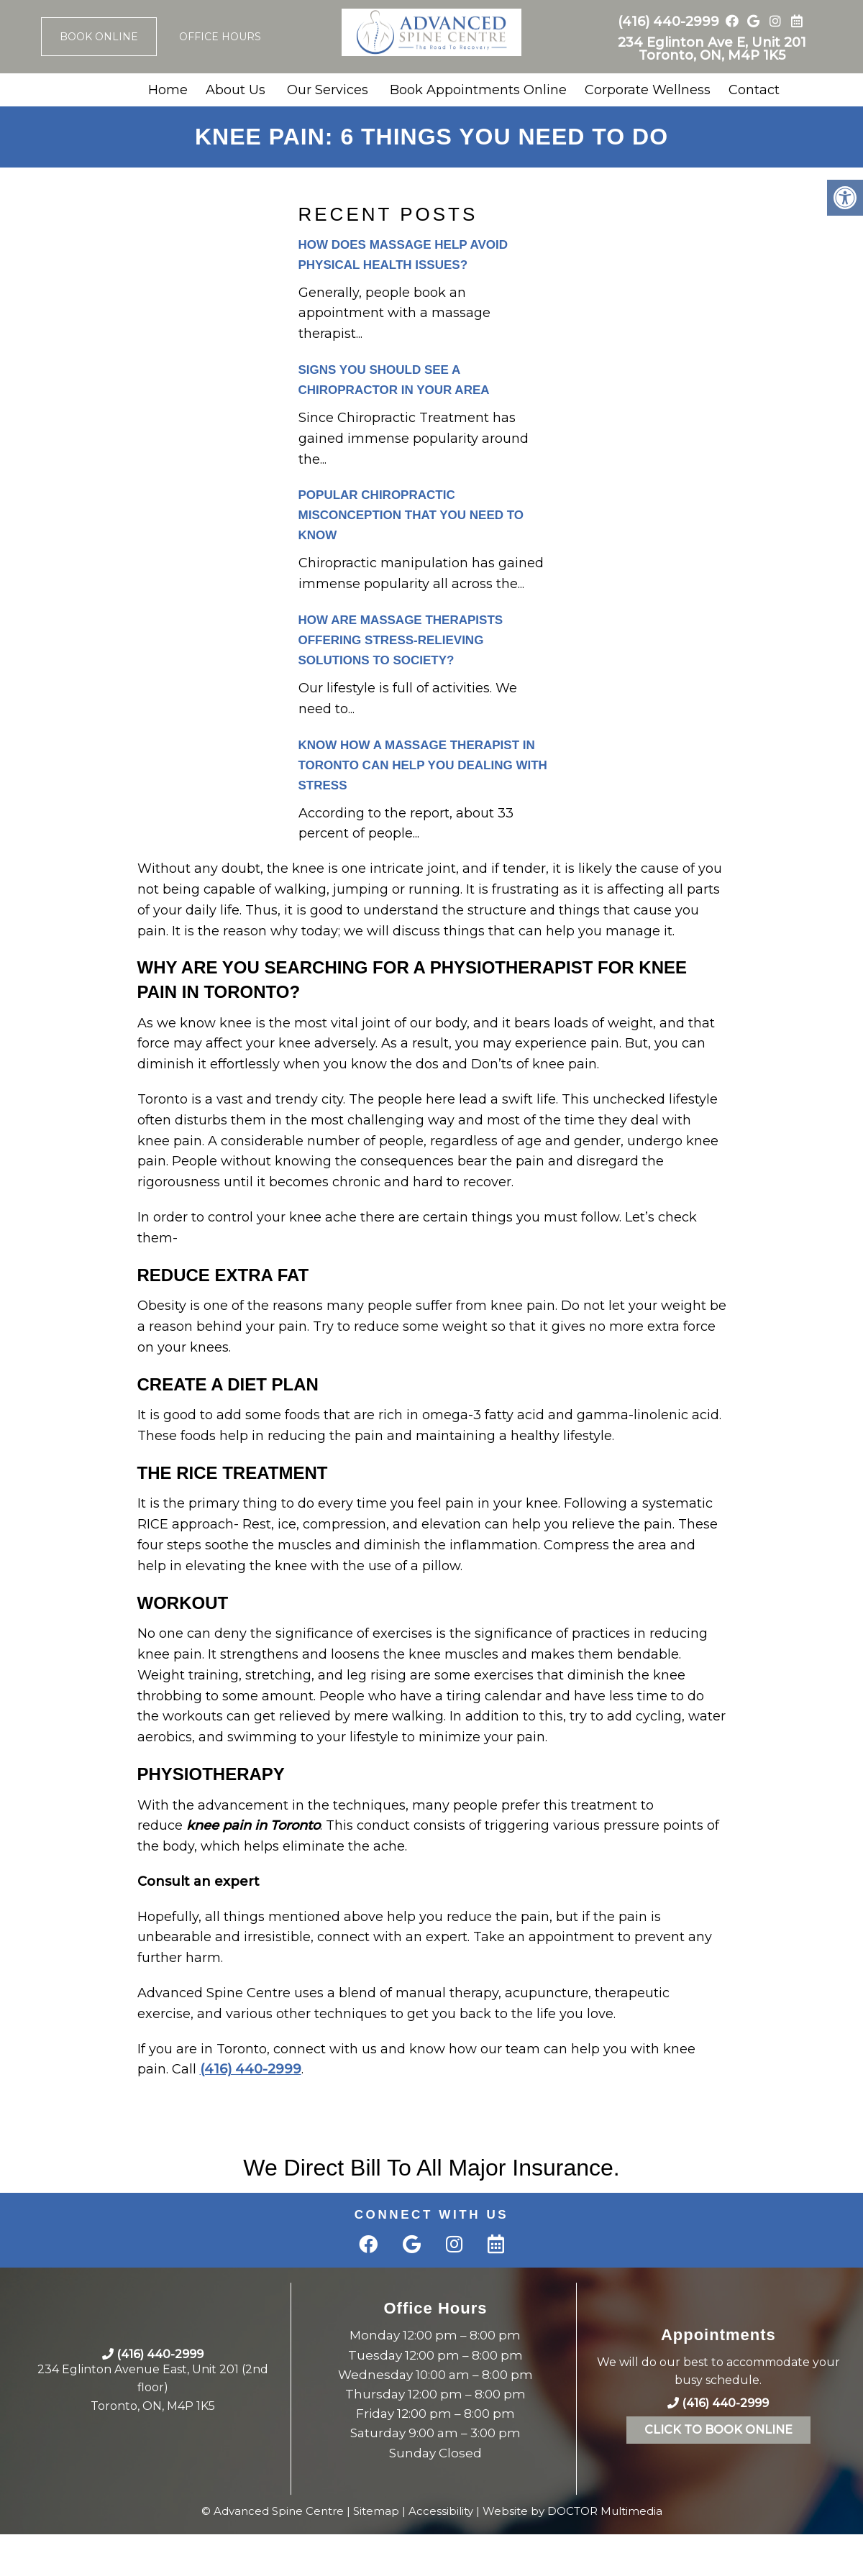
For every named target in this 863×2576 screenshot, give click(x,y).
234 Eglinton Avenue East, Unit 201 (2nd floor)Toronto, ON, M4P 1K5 (152, 2387)
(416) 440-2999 (668, 21)
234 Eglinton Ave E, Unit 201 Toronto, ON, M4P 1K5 (712, 49)
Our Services (327, 90)
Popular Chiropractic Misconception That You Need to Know (411, 515)
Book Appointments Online (478, 90)
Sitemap (376, 2511)
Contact (754, 90)
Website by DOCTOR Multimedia (572, 2511)
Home (168, 90)
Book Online (99, 36)
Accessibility (440, 2511)
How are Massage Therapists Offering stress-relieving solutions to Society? (400, 640)
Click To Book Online (718, 2430)
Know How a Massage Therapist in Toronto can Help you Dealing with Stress (422, 765)
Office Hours (220, 36)
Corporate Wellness (648, 90)
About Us (235, 90)
